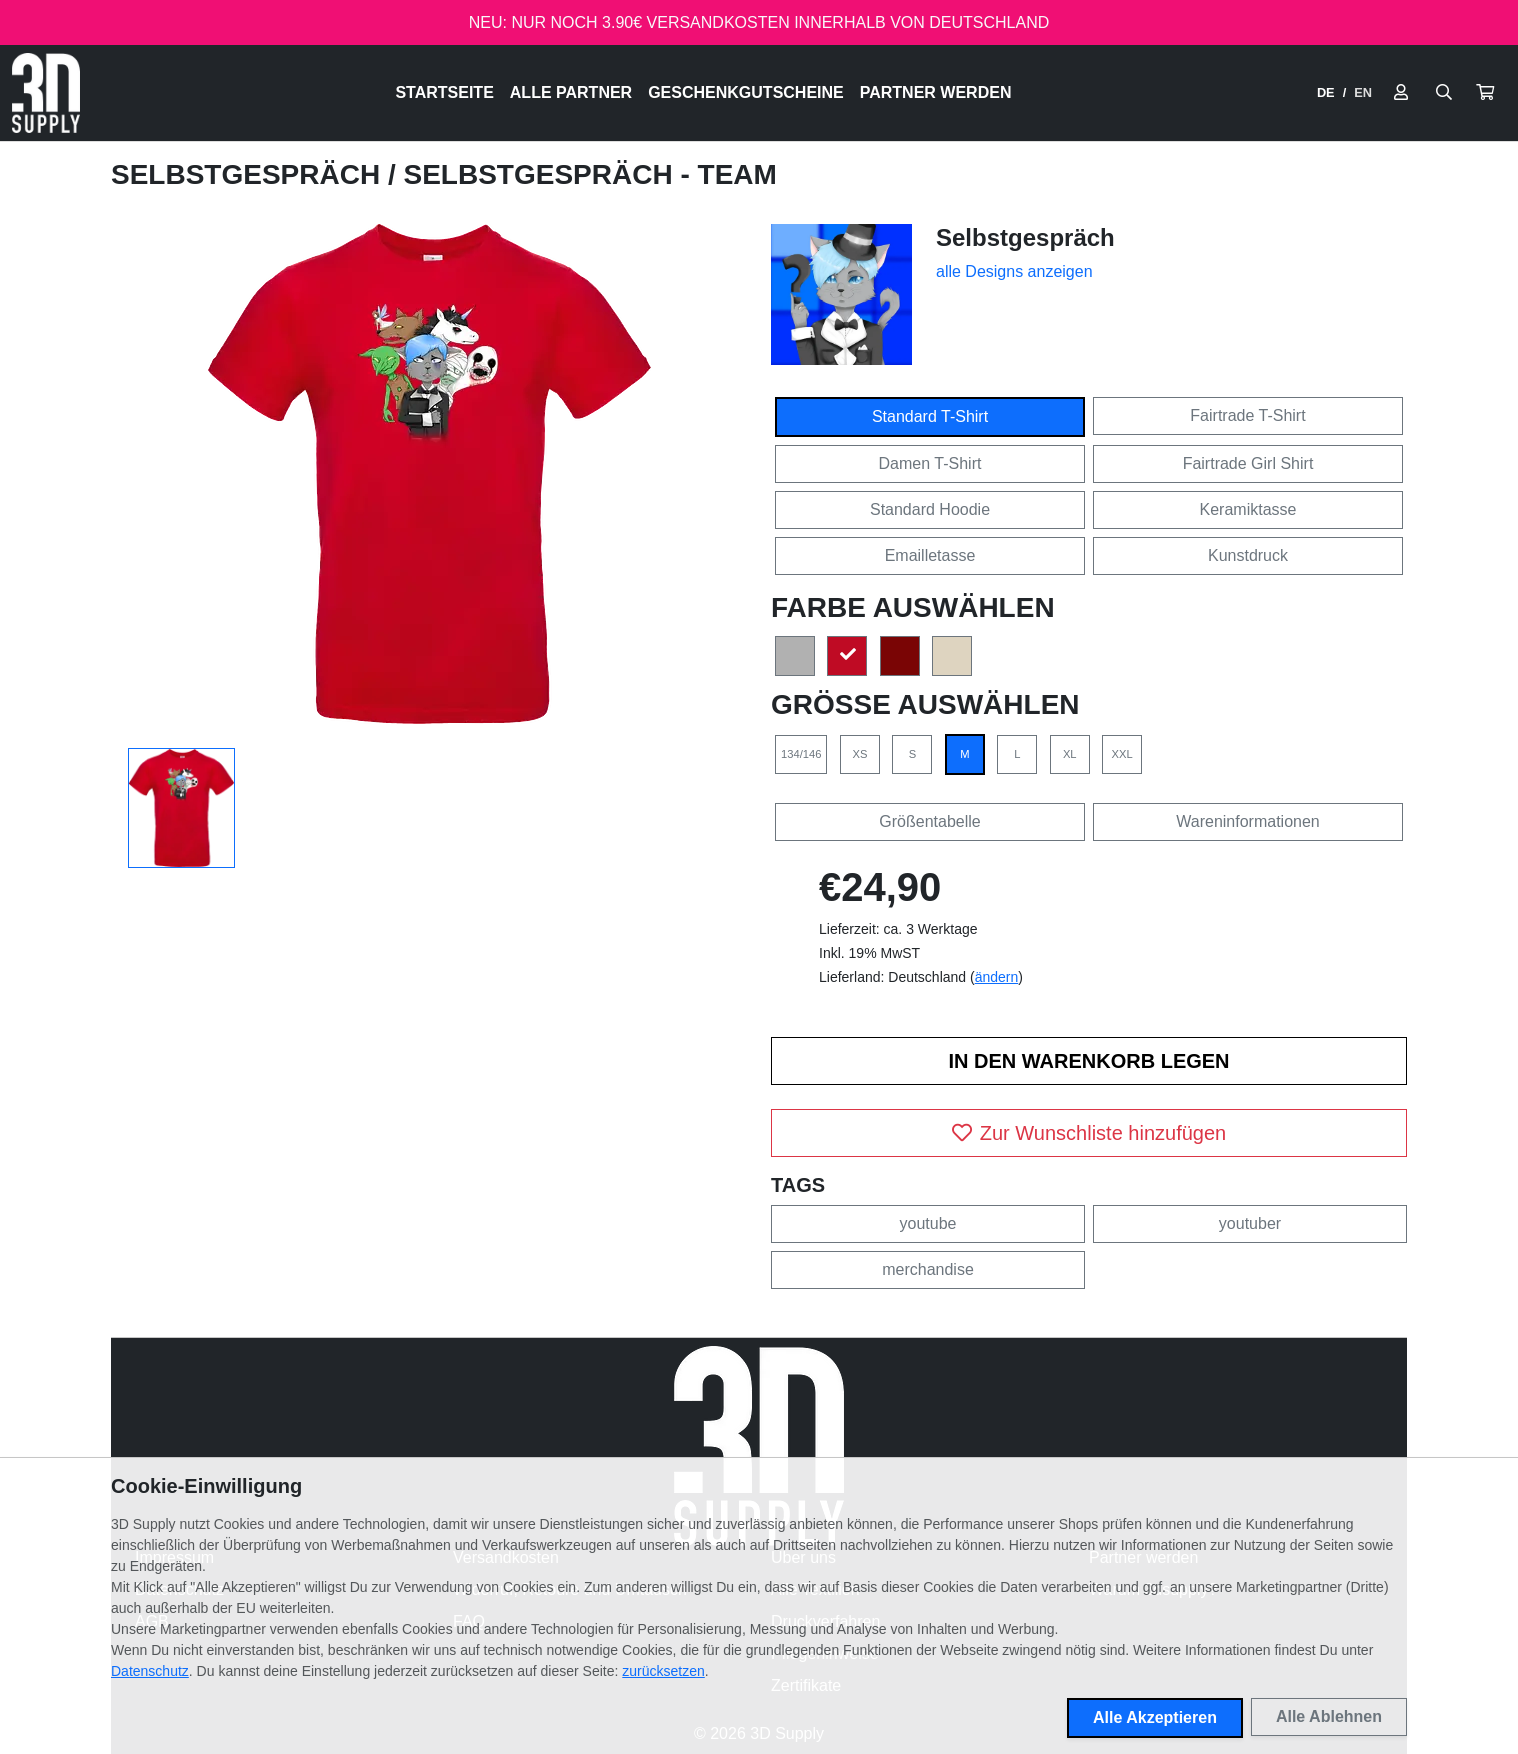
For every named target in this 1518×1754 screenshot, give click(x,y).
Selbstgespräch (249, 174)
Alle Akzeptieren (1155, 1717)
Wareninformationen (1247, 821)
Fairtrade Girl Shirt (1248, 463)
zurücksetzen (663, 1671)
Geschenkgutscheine (746, 92)
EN (1363, 92)
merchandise (928, 1269)
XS (859, 754)
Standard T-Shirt (930, 416)
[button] (1485, 93)
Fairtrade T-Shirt (1247, 415)
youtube (928, 1223)
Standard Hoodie (930, 509)
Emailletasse (930, 555)
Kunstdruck (1248, 555)
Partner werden (936, 92)
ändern (997, 977)
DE (1326, 92)
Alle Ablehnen (1329, 1716)
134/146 (801, 754)
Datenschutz (150, 1671)
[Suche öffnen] (1444, 93)
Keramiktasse (1248, 509)
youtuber (1250, 1223)
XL (1070, 754)
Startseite (444, 92)
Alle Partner (571, 92)
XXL (1122, 754)
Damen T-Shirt (930, 463)
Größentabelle (929, 821)
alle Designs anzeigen (1014, 271)
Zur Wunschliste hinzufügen (1089, 1133)
